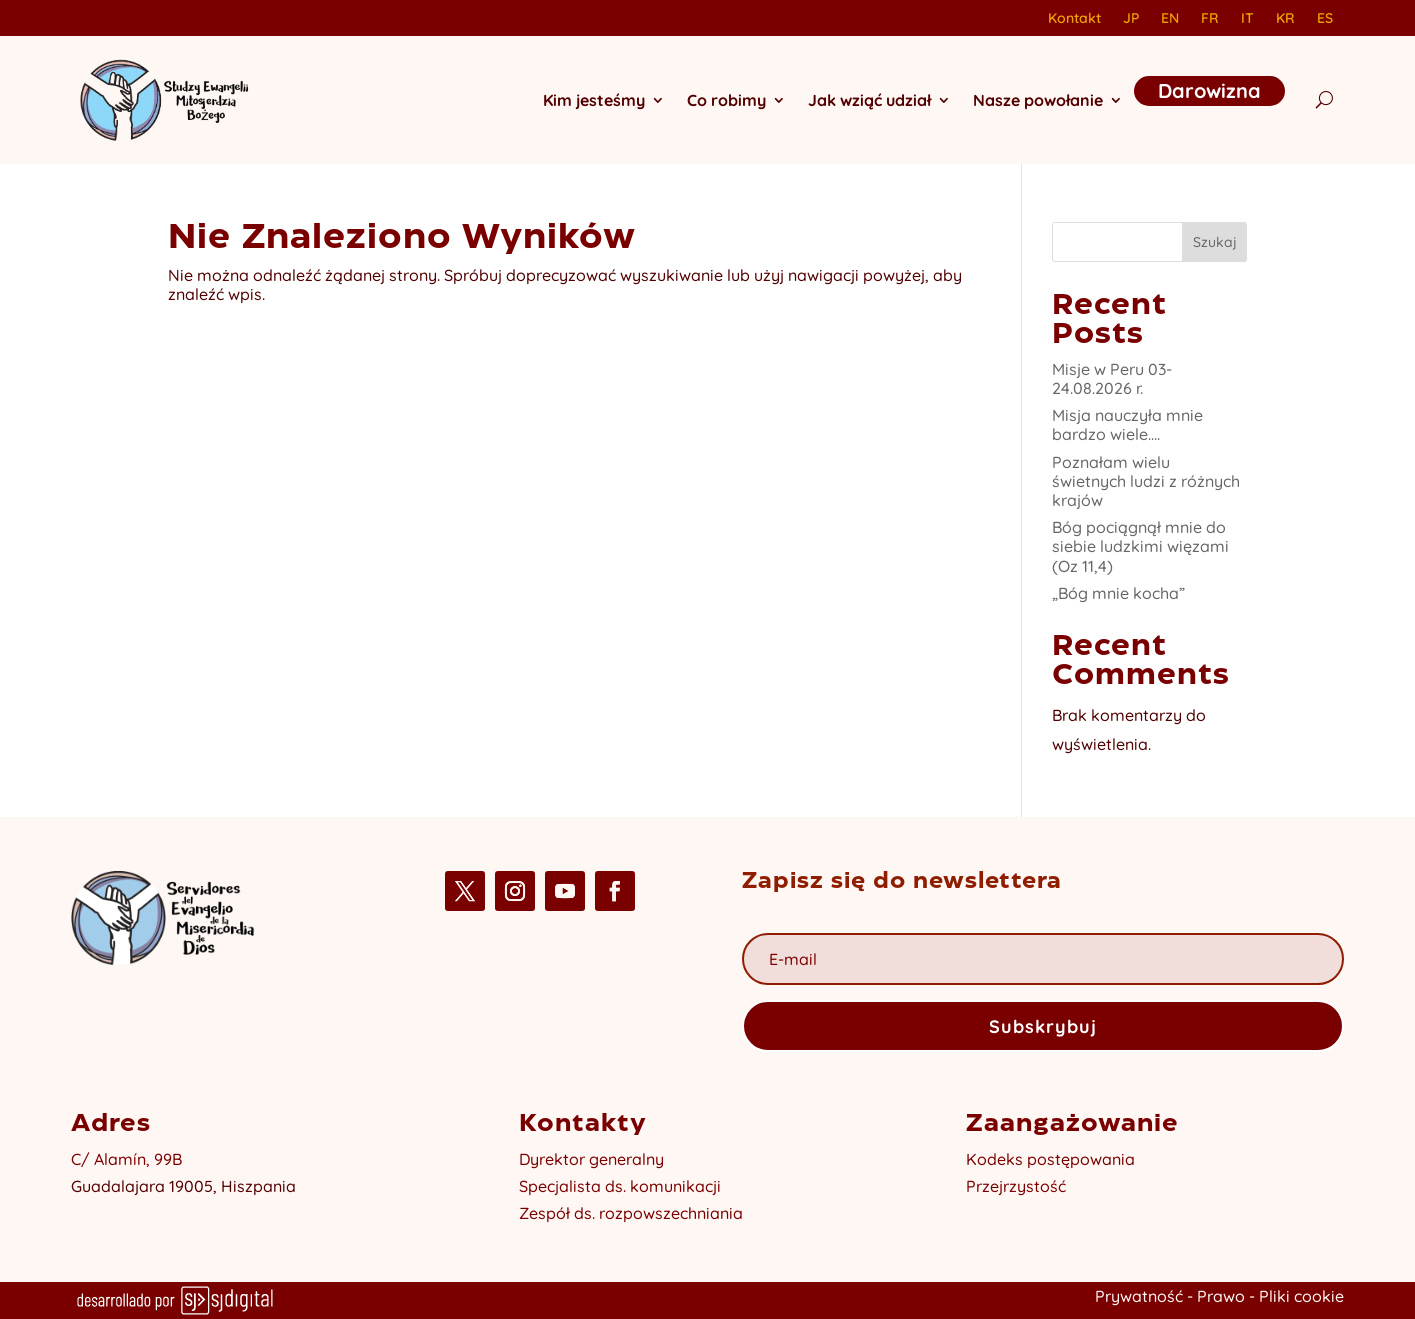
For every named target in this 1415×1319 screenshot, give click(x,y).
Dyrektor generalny (591, 1159)
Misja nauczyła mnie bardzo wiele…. (1127, 424)
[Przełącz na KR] (1285, 22)
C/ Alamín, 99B (126, 1159)
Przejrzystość (1016, 1186)
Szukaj (1215, 242)
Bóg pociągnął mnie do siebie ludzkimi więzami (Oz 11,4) (1140, 546)
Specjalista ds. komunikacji (620, 1186)
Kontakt (1074, 19)
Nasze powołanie (1038, 100)
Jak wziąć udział (869, 100)
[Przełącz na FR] (1210, 22)
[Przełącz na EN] (1170, 22)
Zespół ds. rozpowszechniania (631, 1213)
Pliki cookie (1301, 1296)
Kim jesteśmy (594, 100)
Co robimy (726, 100)
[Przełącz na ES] (1325, 22)
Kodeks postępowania (1050, 1159)
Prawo (1221, 1296)
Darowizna (1209, 90)
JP (1131, 19)
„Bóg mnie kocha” (1118, 593)
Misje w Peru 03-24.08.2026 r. (1112, 378)
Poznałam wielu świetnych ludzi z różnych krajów (1146, 481)
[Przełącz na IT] (1247, 22)
